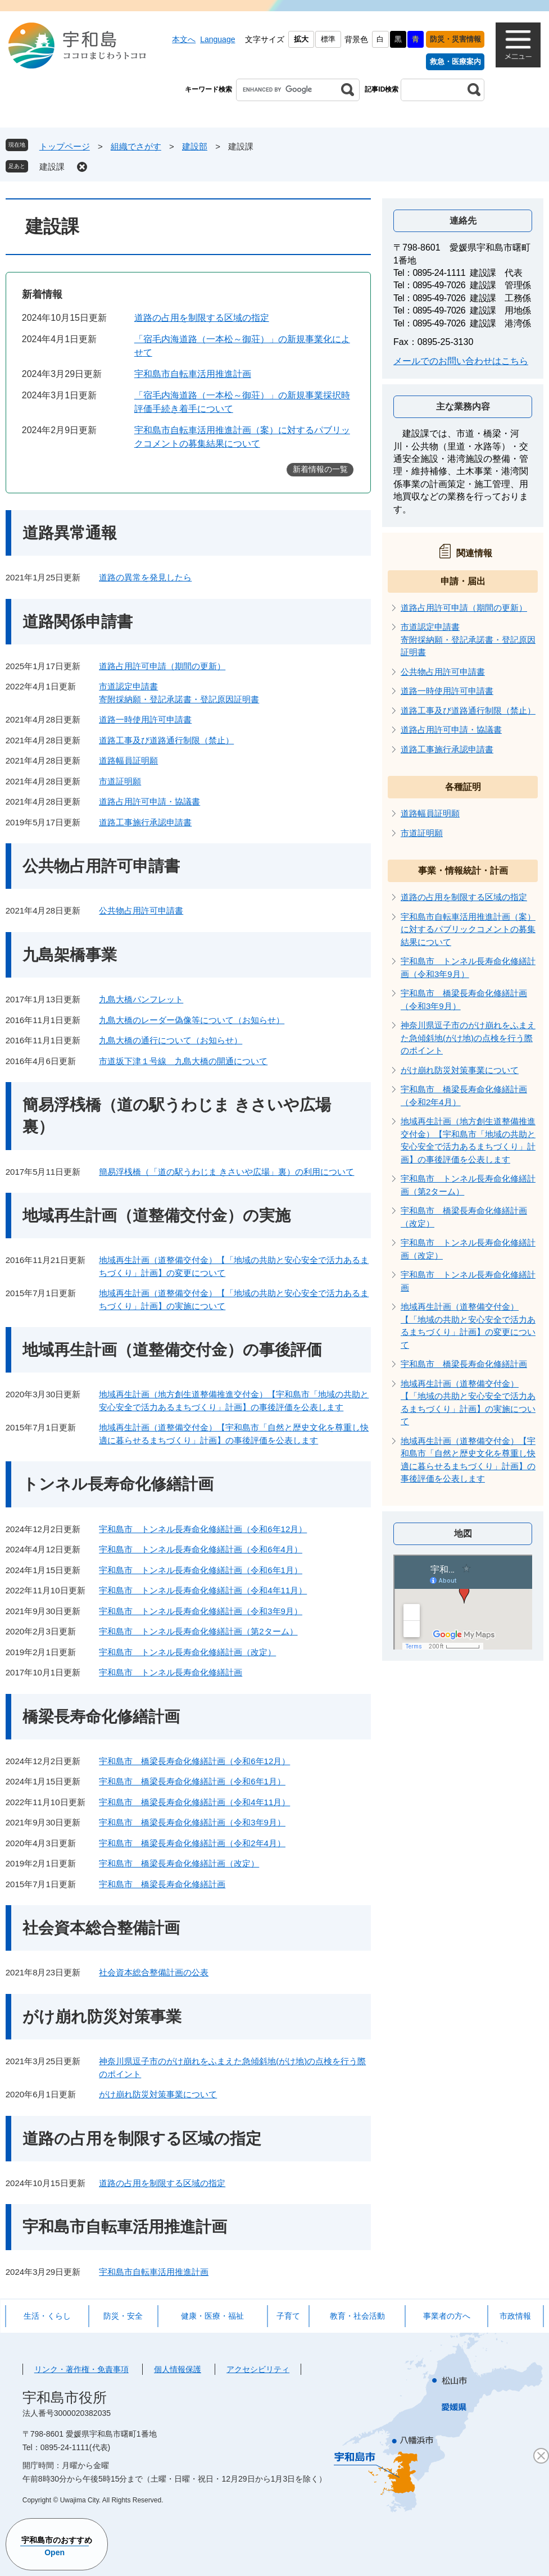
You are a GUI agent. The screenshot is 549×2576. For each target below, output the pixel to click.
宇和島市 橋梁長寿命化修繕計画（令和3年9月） (192, 1822)
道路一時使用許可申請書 (145, 719)
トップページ (64, 146)
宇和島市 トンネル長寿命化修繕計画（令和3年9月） (200, 1611)
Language (217, 39)
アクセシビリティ (257, 2369)
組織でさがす (136, 146)
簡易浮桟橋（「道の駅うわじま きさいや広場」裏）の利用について (226, 1171)
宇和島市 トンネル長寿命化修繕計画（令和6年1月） (200, 1570)
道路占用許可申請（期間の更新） (162, 666)
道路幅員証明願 (128, 760)
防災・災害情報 (455, 39)
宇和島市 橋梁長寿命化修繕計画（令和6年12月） (194, 1761)
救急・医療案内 (455, 61)
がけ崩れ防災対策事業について (158, 2094)
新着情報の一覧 (320, 469)
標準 (328, 39)
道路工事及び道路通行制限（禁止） (166, 740)
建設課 (52, 166)
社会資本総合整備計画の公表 (153, 1972)
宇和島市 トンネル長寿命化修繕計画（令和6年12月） (203, 1529)
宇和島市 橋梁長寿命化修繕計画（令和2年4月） (192, 1843)
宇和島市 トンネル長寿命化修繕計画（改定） (187, 1652)
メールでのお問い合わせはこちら (460, 361)
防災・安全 (123, 2315)
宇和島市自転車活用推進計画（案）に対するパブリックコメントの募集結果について (468, 929)
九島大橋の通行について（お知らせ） (170, 1040)
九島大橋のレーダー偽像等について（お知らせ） (191, 1020)
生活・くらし (47, 2315)
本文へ (184, 39)
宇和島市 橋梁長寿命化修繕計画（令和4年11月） (194, 1802)
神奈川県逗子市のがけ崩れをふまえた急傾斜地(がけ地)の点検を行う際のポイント (468, 1037)
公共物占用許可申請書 (141, 910)
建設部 (194, 146)
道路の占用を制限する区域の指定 (201, 317)
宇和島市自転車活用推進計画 (192, 374)
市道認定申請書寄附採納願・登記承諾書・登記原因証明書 (468, 639)
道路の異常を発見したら (145, 577)
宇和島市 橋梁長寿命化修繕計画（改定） (179, 1863)
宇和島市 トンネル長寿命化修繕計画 (170, 1672)
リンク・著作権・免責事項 (81, 2369)
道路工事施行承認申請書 (145, 822)
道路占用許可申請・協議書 (149, 801)
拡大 (301, 39)
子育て (288, 2315)
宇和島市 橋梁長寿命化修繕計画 (162, 1884)
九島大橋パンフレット (141, 999)
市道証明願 (120, 781)
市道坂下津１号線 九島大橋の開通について (183, 1061)
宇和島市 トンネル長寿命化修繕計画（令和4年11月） (203, 1590)
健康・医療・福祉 (212, 2315)
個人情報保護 (177, 2369)
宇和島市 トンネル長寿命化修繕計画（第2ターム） (198, 1631)
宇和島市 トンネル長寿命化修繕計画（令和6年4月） (200, 1549)
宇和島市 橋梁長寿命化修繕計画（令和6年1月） (192, 1781)
